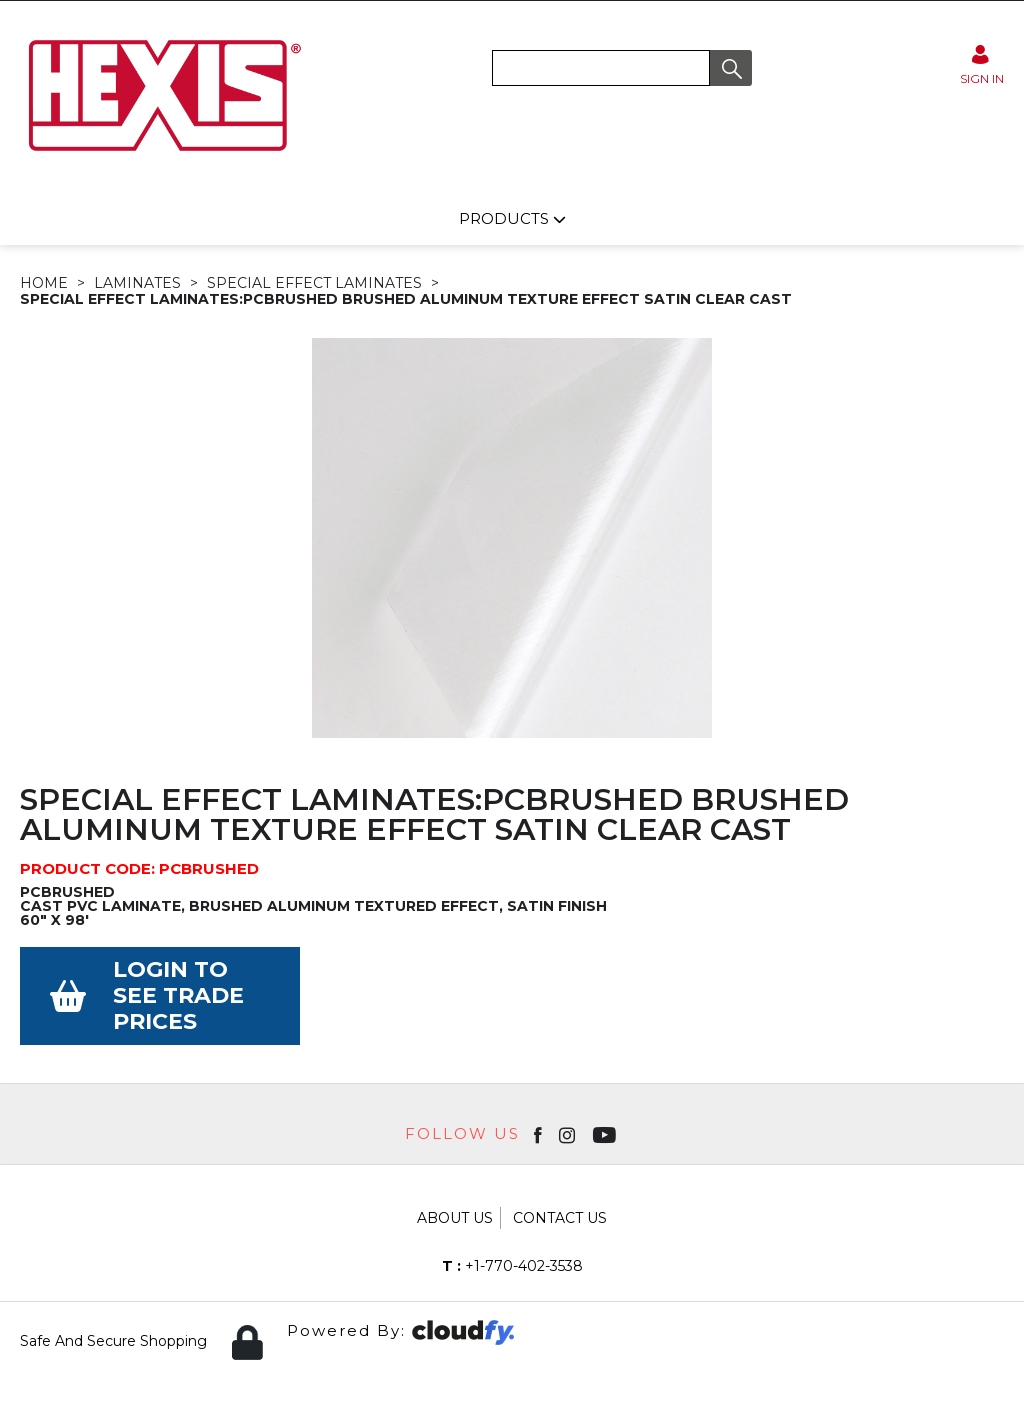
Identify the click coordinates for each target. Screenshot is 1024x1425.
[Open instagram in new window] (569, 1134)
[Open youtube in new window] (606, 1134)
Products (506, 218)
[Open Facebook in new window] (539, 1134)
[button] (731, 68)
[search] (601, 68)
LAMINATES (137, 283)
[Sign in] (982, 64)
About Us (455, 1218)
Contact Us (560, 1218)
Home (44, 283)
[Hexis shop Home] (163, 158)
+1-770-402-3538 (512, 1266)
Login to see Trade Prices (178, 995)
